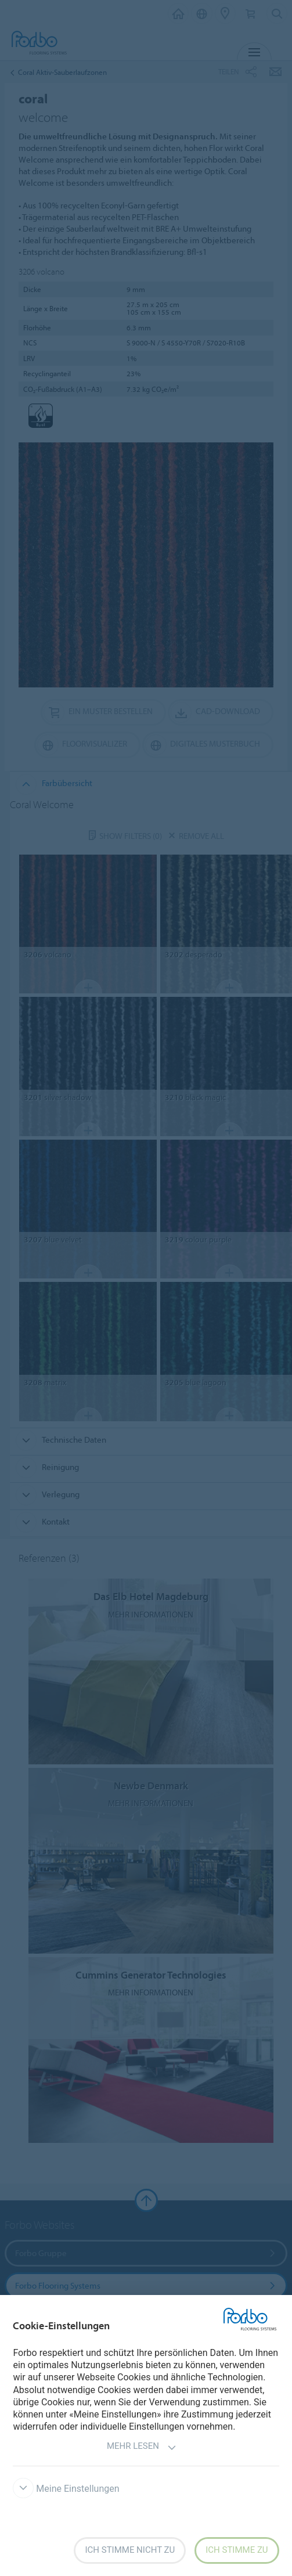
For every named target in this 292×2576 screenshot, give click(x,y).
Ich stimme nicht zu (130, 2550)
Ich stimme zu (237, 2550)
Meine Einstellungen (66, 2488)
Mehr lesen (141, 2447)
